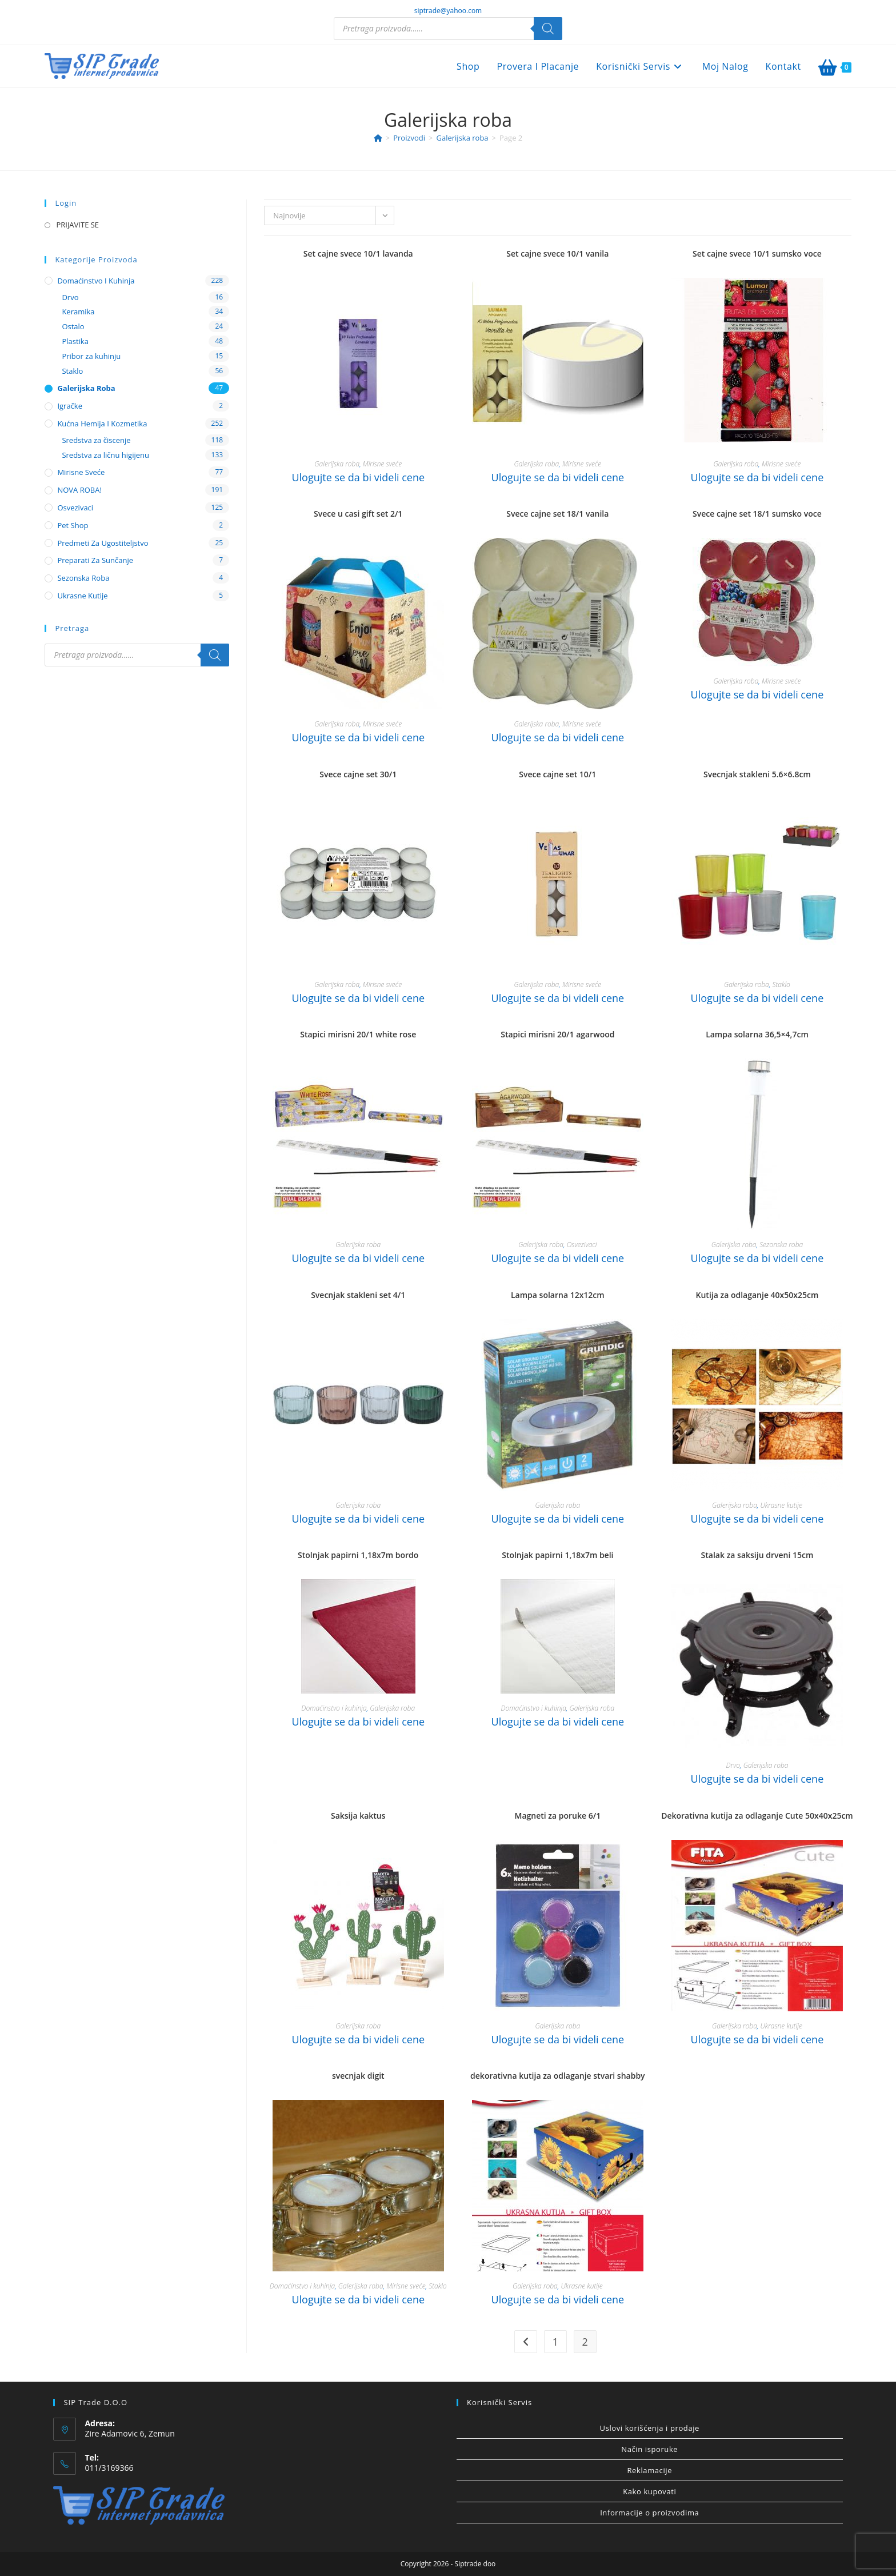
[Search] (548, 28)
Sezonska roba (781, 1244)
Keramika (78, 311)
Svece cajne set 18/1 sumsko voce (757, 513)
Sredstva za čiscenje (96, 440)
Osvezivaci (582, 1244)
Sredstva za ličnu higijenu (105, 455)
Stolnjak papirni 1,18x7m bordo (358, 1554)
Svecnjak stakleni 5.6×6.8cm (757, 774)
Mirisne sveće (382, 464)
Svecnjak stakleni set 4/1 (358, 1294)
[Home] (378, 138)
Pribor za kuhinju (91, 356)
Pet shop (72, 525)
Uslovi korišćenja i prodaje (649, 2428)
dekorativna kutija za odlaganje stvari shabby (557, 2075)
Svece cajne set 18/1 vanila (557, 513)
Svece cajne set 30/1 (358, 774)
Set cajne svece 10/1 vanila (557, 253)
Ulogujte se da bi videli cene (358, 477)
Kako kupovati (649, 2491)
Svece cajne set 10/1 (557, 774)
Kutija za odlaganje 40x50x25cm (757, 1294)
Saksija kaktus (358, 1815)
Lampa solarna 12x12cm (558, 1294)
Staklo (781, 984)
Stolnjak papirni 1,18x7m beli (557, 1554)
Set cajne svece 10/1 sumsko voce (757, 253)
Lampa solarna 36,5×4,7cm (757, 1034)
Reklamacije (649, 2470)
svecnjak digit (358, 2075)
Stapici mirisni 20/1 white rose (358, 1034)
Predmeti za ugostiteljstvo (102, 543)
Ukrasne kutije (781, 1505)
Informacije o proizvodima (649, 2512)
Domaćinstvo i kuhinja (333, 1708)
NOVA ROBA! (79, 490)
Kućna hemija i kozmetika (102, 423)
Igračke (69, 406)
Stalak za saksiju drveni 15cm (757, 1554)
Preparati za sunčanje (95, 560)
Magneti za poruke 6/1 (558, 1815)
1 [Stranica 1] (555, 2342)
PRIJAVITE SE (77, 224)
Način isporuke (649, 2449)
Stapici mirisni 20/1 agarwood (557, 1034)
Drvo (733, 1765)
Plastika (75, 341)
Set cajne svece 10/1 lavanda (358, 253)
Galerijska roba (336, 464)
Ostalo (73, 326)
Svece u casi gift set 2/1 (358, 513)
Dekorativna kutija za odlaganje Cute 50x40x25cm (757, 1815)
